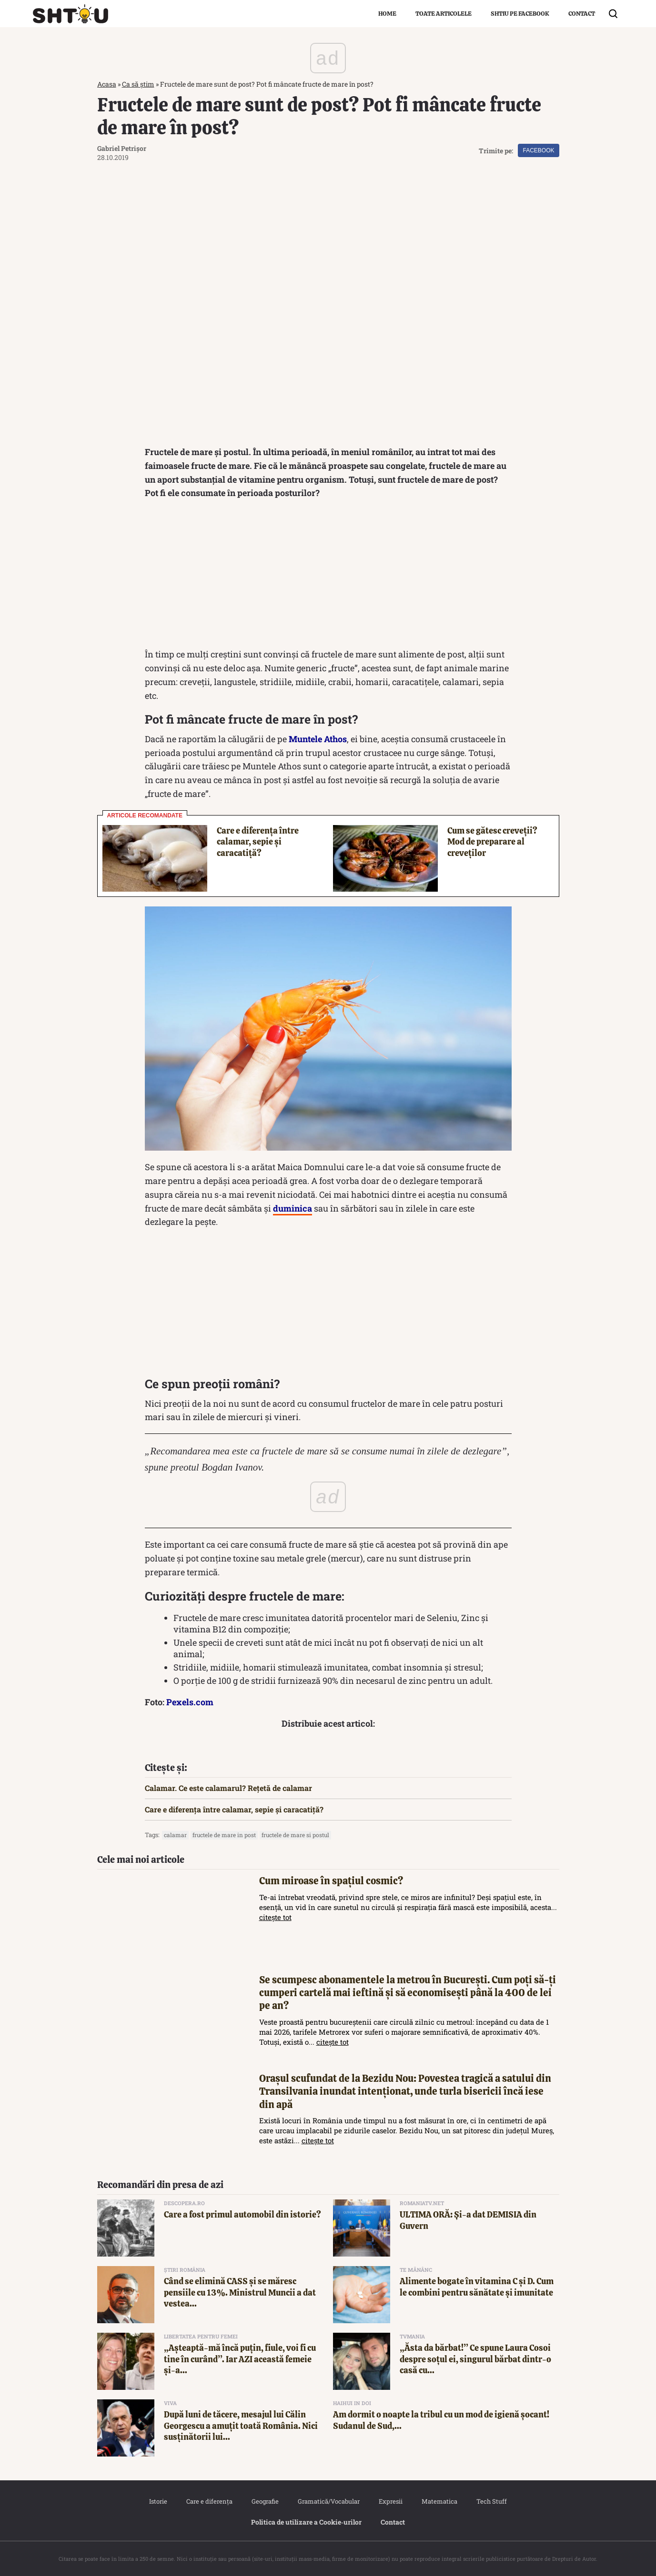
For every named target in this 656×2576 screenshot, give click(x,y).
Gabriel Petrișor (121, 148)
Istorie (158, 2501)
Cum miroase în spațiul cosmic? (331, 1881)
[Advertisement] (328, 576)
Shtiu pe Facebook (520, 14)
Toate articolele (443, 14)
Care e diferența (209, 2501)
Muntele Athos (318, 739)
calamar (175, 1835)
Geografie (265, 2501)
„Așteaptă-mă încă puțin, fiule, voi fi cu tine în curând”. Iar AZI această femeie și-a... (240, 2359)
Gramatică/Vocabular (329, 2501)
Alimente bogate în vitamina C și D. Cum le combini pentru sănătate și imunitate (477, 2287)
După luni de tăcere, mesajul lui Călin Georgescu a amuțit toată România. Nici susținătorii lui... (241, 2425)
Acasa (106, 84)
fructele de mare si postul (295, 1835)
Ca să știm (138, 84)
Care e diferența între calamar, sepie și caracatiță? (258, 841)
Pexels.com (189, 1702)
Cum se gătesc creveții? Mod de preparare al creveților (492, 841)
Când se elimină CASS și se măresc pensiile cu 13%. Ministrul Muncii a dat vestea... (240, 2292)
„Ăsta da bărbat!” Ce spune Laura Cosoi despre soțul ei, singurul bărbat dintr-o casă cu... (475, 2359)
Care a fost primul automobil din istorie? (242, 2214)
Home (387, 14)
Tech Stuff (491, 2501)
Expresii (391, 2501)
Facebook (538, 150)
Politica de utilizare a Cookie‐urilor (306, 2521)
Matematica (439, 2501)
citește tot (275, 1917)
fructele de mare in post (224, 1835)
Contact (581, 14)
